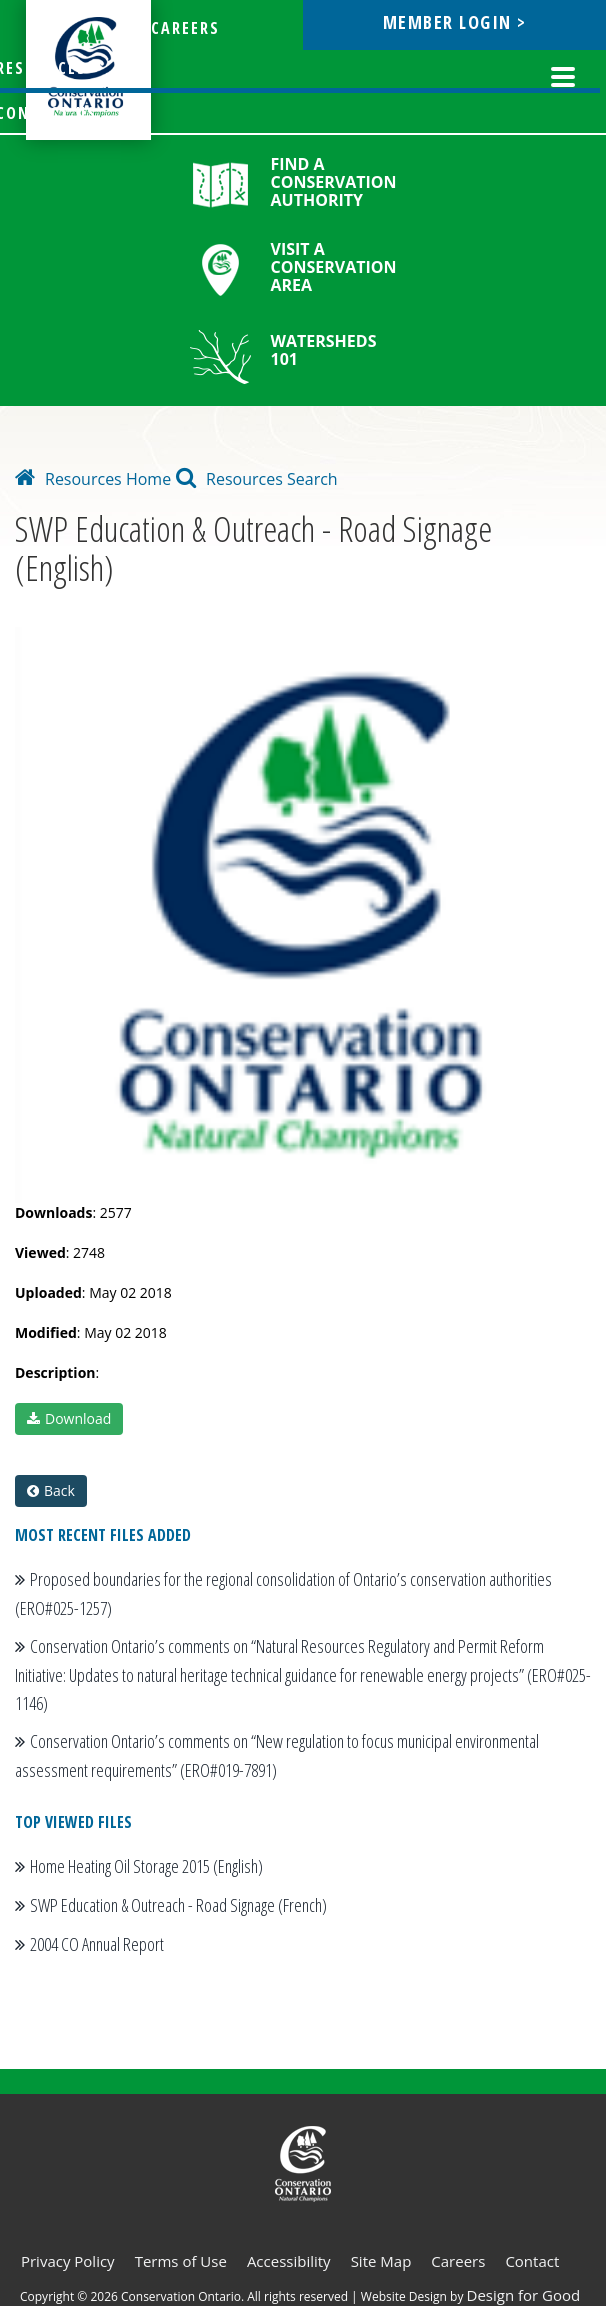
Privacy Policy (68, 2261)
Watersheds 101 (324, 350)
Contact (532, 2261)
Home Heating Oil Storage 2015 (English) (146, 1866)
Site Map (381, 2261)
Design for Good (524, 2295)
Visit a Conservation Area (334, 267)
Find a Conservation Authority (334, 182)
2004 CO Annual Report (97, 1944)
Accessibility (289, 2261)
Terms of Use (181, 2261)
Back (51, 1490)
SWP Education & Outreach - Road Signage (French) (178, 1905)
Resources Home (93, 479)
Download (69, 1418)
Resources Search (257, 479)
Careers (458, 2261)
